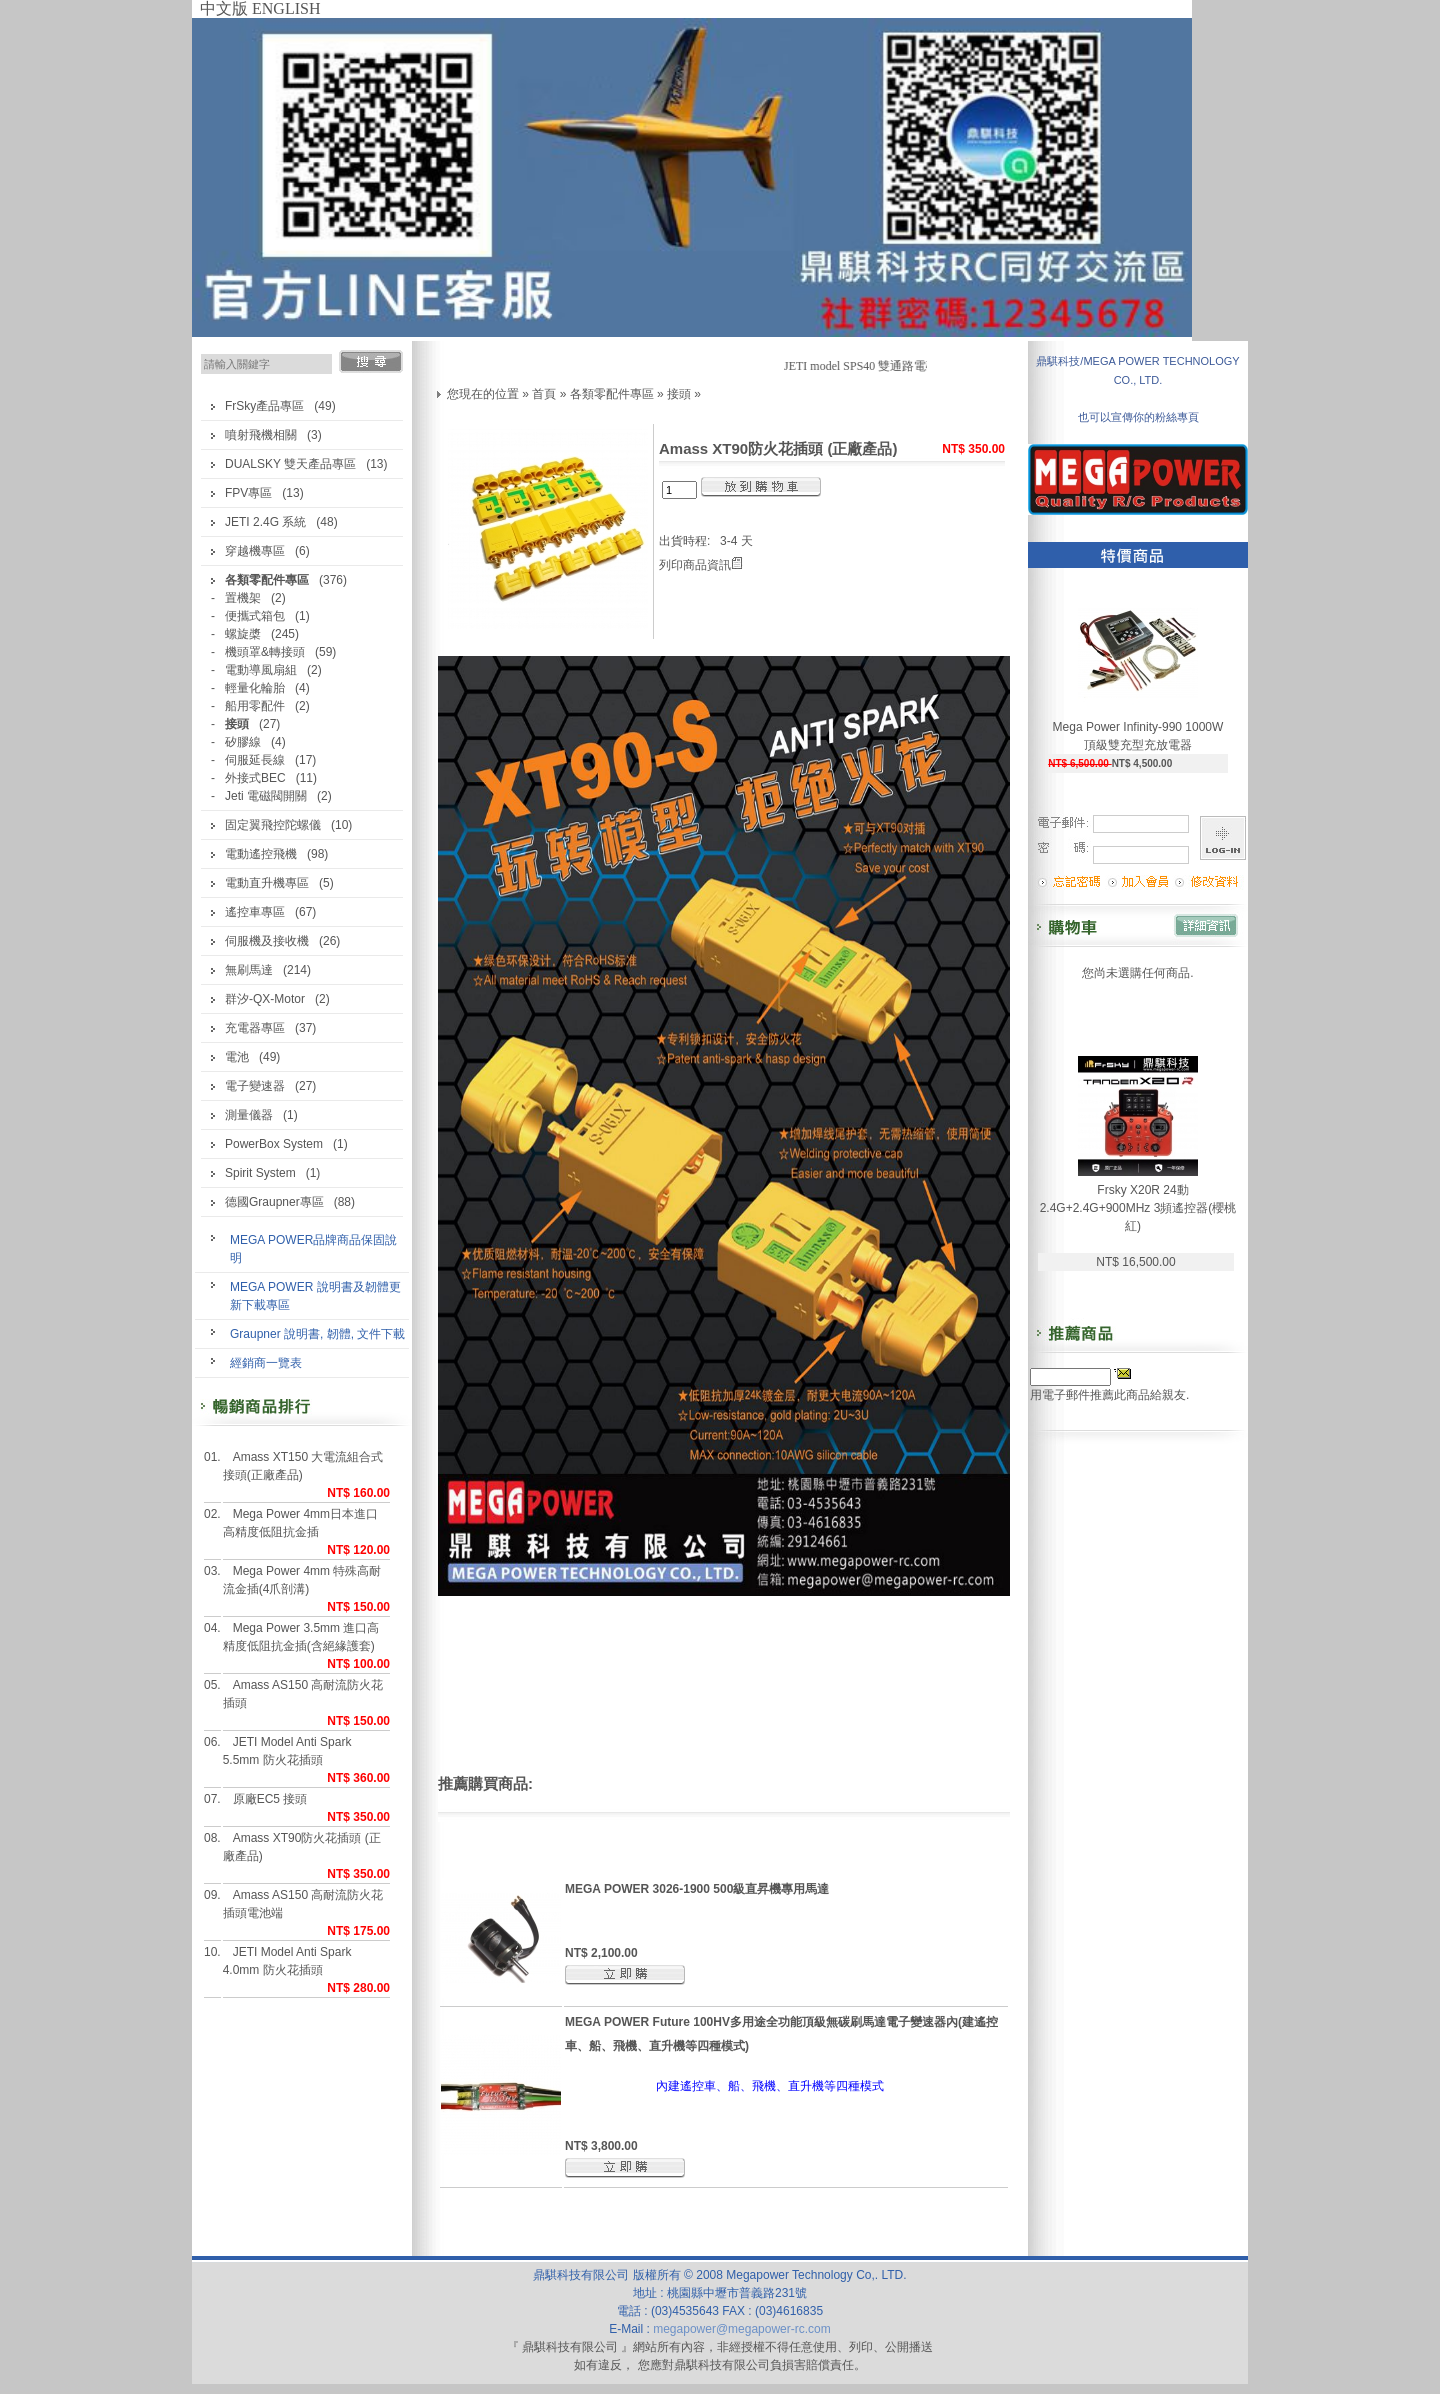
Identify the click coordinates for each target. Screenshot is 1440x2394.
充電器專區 (255, 1028)
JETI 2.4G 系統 (265, 522)
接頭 (679, 394)
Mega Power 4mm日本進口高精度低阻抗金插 (300, 1523)
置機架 (243, 598)
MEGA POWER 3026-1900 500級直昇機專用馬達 (697, 1889)
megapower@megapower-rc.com (742, 2329)
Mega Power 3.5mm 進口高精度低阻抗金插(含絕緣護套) (301, 1637)
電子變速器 (255, 1086)
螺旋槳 (243, 634)
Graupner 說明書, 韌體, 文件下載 (317, 1334)
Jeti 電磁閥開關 (266, 796)
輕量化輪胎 (255, 688)
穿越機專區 (255, 551)
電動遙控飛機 (261, 854)
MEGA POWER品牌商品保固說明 (313, 1249)
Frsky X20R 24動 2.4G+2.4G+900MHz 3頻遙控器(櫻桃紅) (1138, 1208)
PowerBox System (274, 1144)
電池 (237, 1057)
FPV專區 (248, 493)
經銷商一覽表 (266, 1363)
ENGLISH (286, 8)
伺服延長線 (255, 760)
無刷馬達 (249, 970)
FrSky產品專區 (264, 406)
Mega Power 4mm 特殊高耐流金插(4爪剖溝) (302, 1580)
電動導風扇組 (261, 670)
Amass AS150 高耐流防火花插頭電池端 (303, 1904)
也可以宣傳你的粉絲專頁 (1138, 417)
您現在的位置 (483, 394)
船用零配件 (255, 706)
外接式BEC (255, 778)
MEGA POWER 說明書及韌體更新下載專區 (315, 1296)
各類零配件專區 (612, 394)
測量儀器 (249, 1115)
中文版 (224, 8)
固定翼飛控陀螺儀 (273, 825)
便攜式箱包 (255, 616)
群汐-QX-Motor (265, 999)
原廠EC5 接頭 (270, 1799)
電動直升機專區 (267, 883)
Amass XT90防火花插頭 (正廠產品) (302, 1847)
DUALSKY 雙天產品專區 (290, 464)
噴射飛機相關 (261, 435)
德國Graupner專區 (274, 1202)
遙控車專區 (255, 912)
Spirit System (260, 1173)
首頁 (544, 394)
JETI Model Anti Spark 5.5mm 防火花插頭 (287, 1751)
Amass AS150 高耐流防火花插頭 (303, 1694)
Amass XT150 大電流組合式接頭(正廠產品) (303, 1466)
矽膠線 (243, 742)
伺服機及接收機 (267, 941)
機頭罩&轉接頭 (265, 652)
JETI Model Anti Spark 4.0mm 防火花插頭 (287, 1961)
